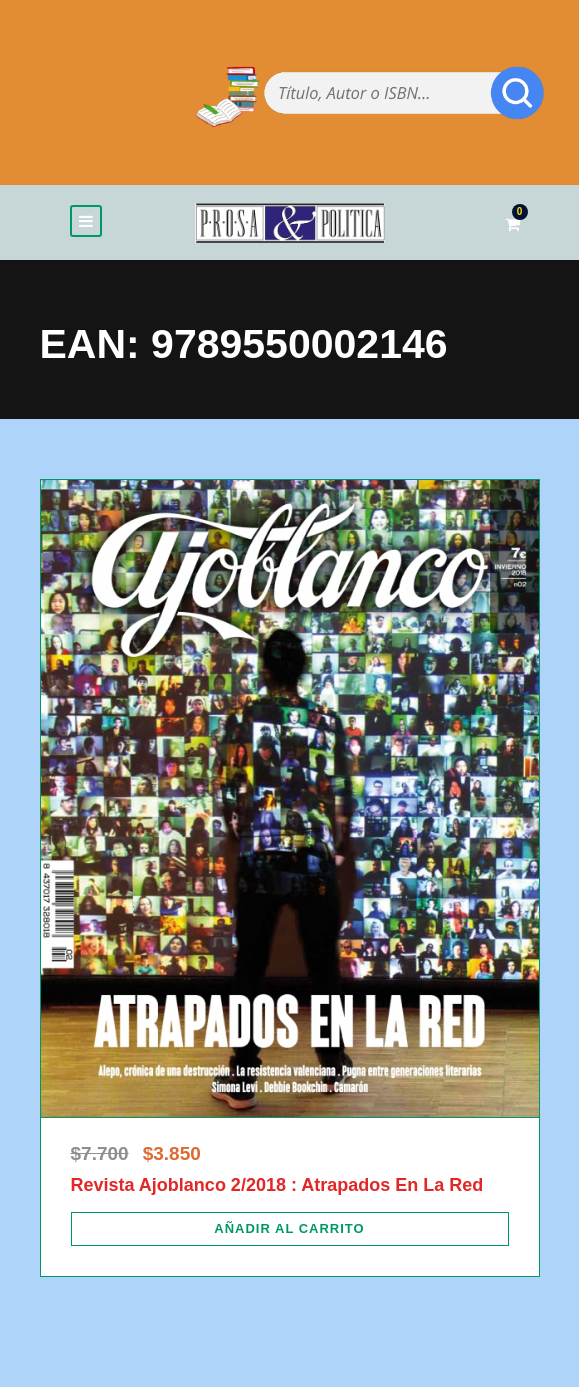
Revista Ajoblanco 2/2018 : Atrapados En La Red (277, 1185)
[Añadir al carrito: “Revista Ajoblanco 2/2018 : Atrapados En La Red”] (290, 1229)
